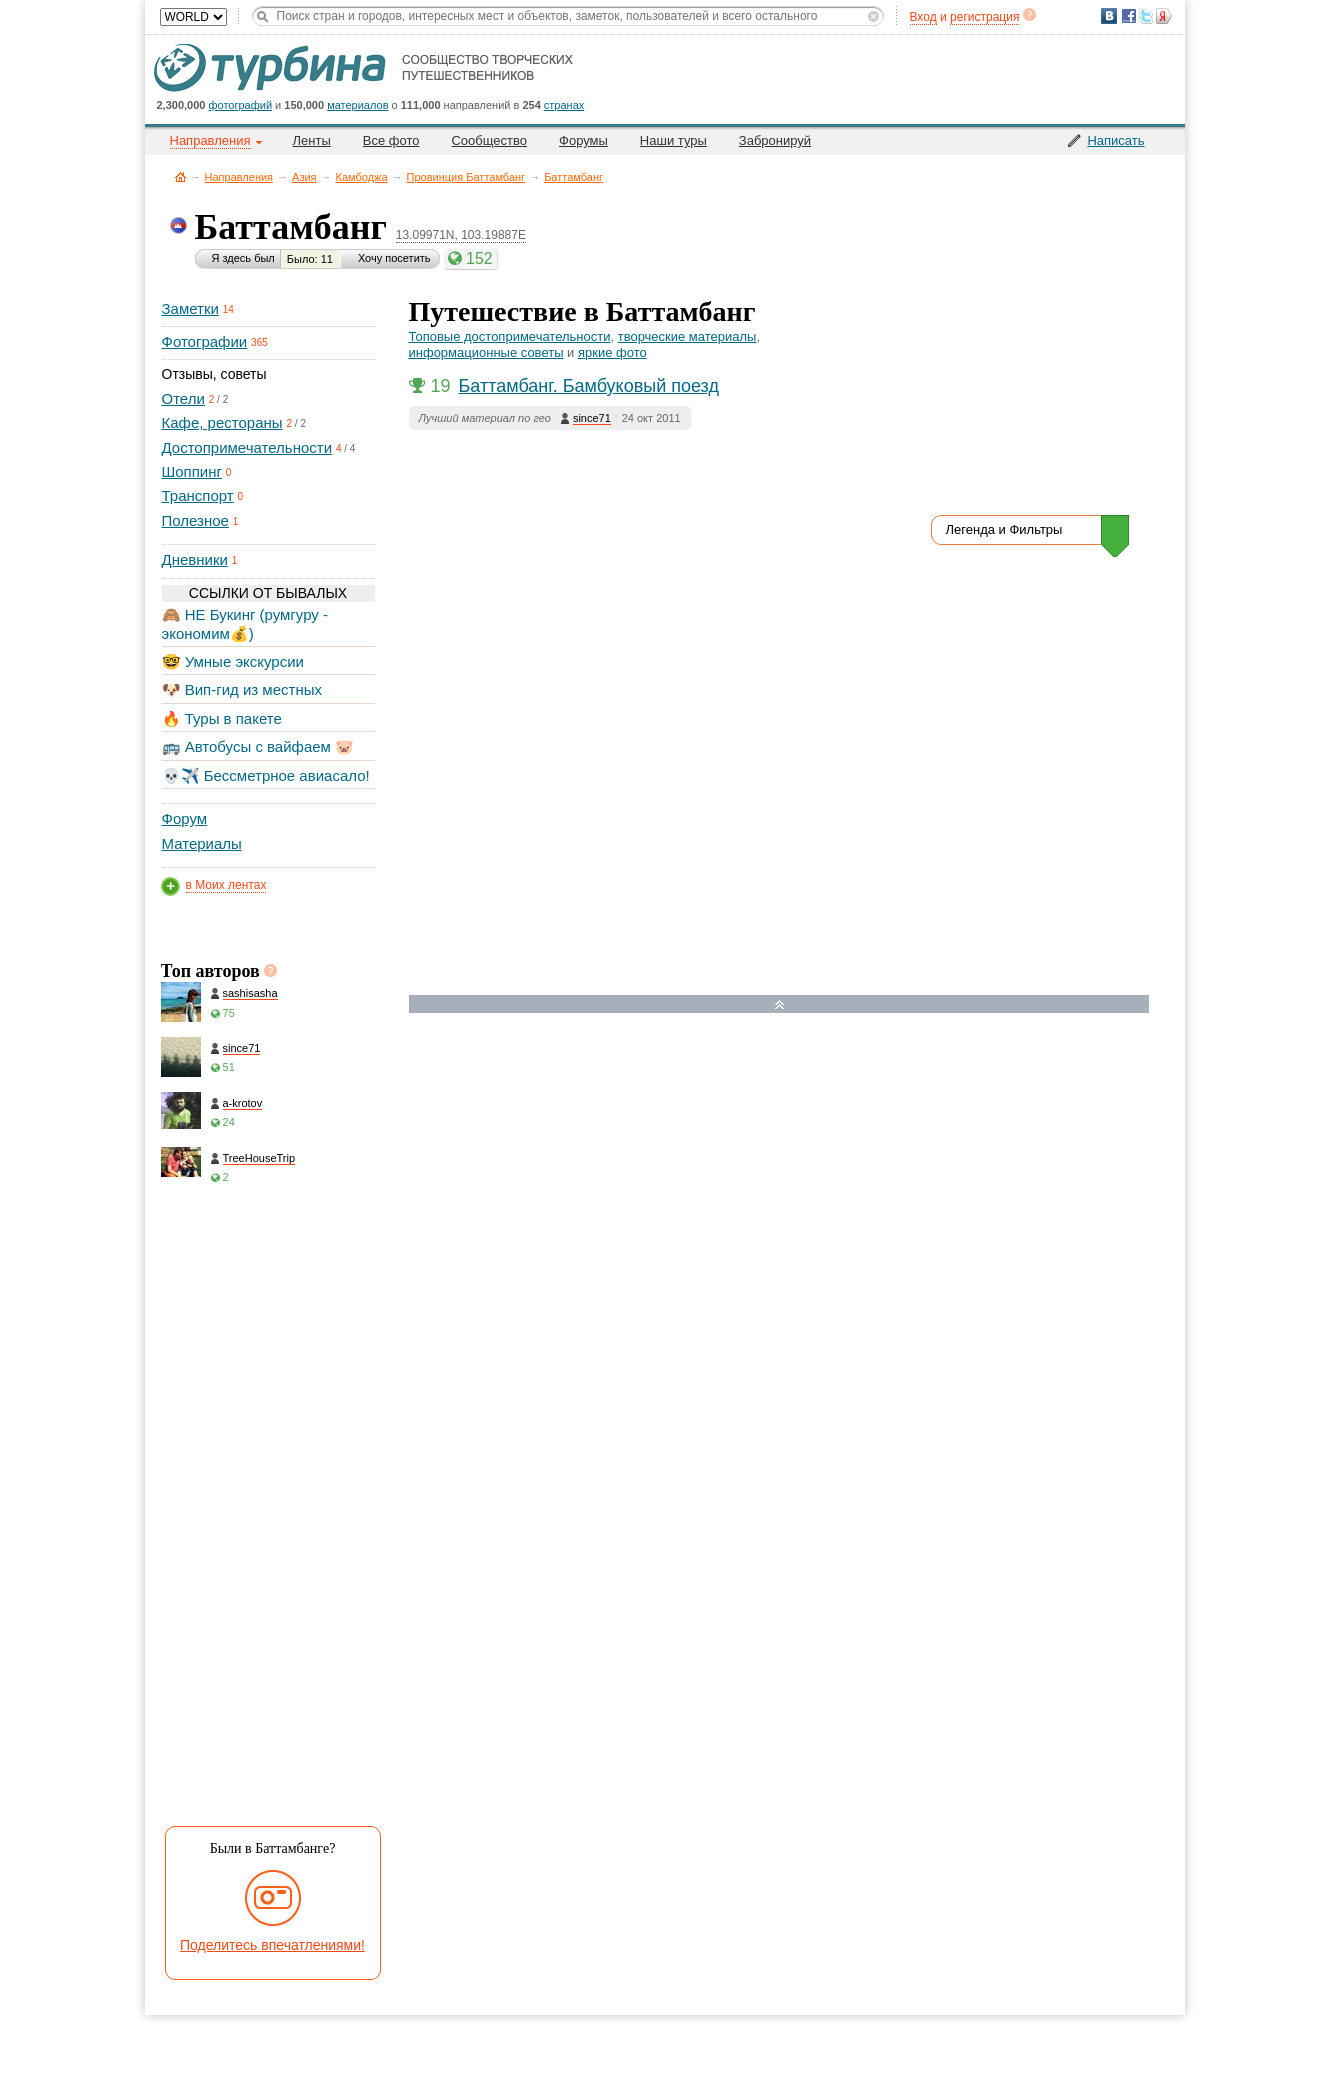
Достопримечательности (247, 447)
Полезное (195, 520)
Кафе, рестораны (222, 422)
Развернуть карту (779, 1004)
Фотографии (205, 341)
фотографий (241, 105)
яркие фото (612, 352)
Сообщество (489, 140)
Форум (185, 818)
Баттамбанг (573, 177)
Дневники (195, 559)
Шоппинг (192, 471)
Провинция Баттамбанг (466, 177)
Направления (239, 177)
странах (564, 105)
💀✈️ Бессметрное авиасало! (266, 775)
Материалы (202, 843)
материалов (357, 105)
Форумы (583, 140)
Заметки (190, 308)
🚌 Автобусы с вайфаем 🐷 (258, 746)
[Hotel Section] (794, 1222)
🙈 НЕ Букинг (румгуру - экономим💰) (245, 623)
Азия (304, 177)
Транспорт (198, 495)
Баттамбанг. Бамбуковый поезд (589, 386)
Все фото (391, 140)
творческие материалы (687, 336)
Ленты (312, 140)
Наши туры (673, 140)
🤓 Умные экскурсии (233, 661)
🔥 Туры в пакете (222, 718)
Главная (180, 176)
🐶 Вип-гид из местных (242, 689)
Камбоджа (362, 177)
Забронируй (775, 140)
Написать (1115, 140)
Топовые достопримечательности (510, 336)
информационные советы (486, 352)
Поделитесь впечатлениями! (272, 1945)
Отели (183, 398)
